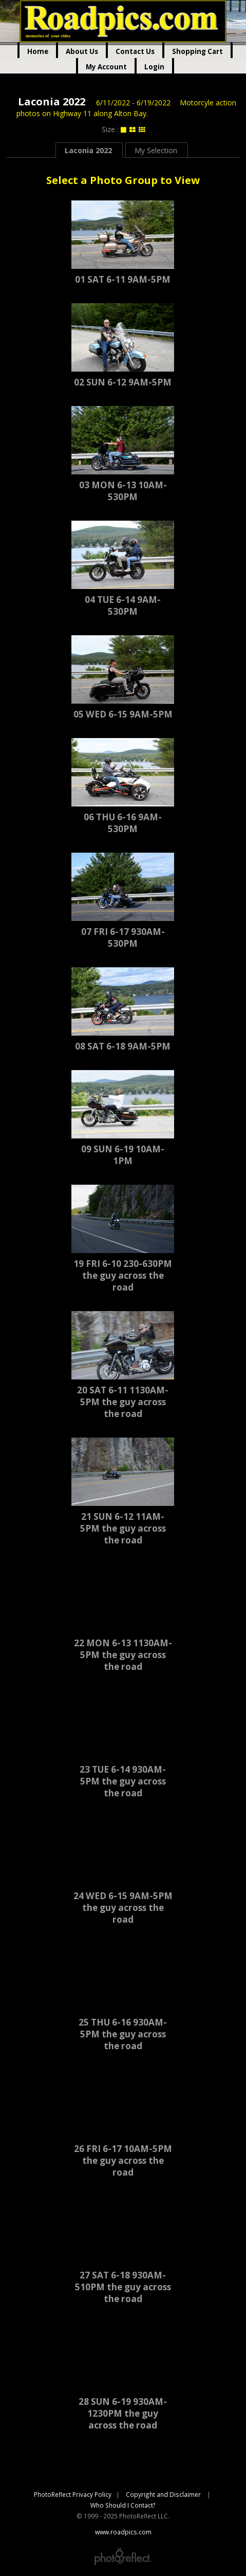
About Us (82, 51)
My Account (106, 66)
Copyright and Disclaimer (164, 2494)
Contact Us (135, 51)
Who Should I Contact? (123, 2505)
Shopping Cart (197, 51)
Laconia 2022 (51, 101)
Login (154, 66)
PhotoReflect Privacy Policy (72, 2494)
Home (37, 51)
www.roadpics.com (123, 21)
